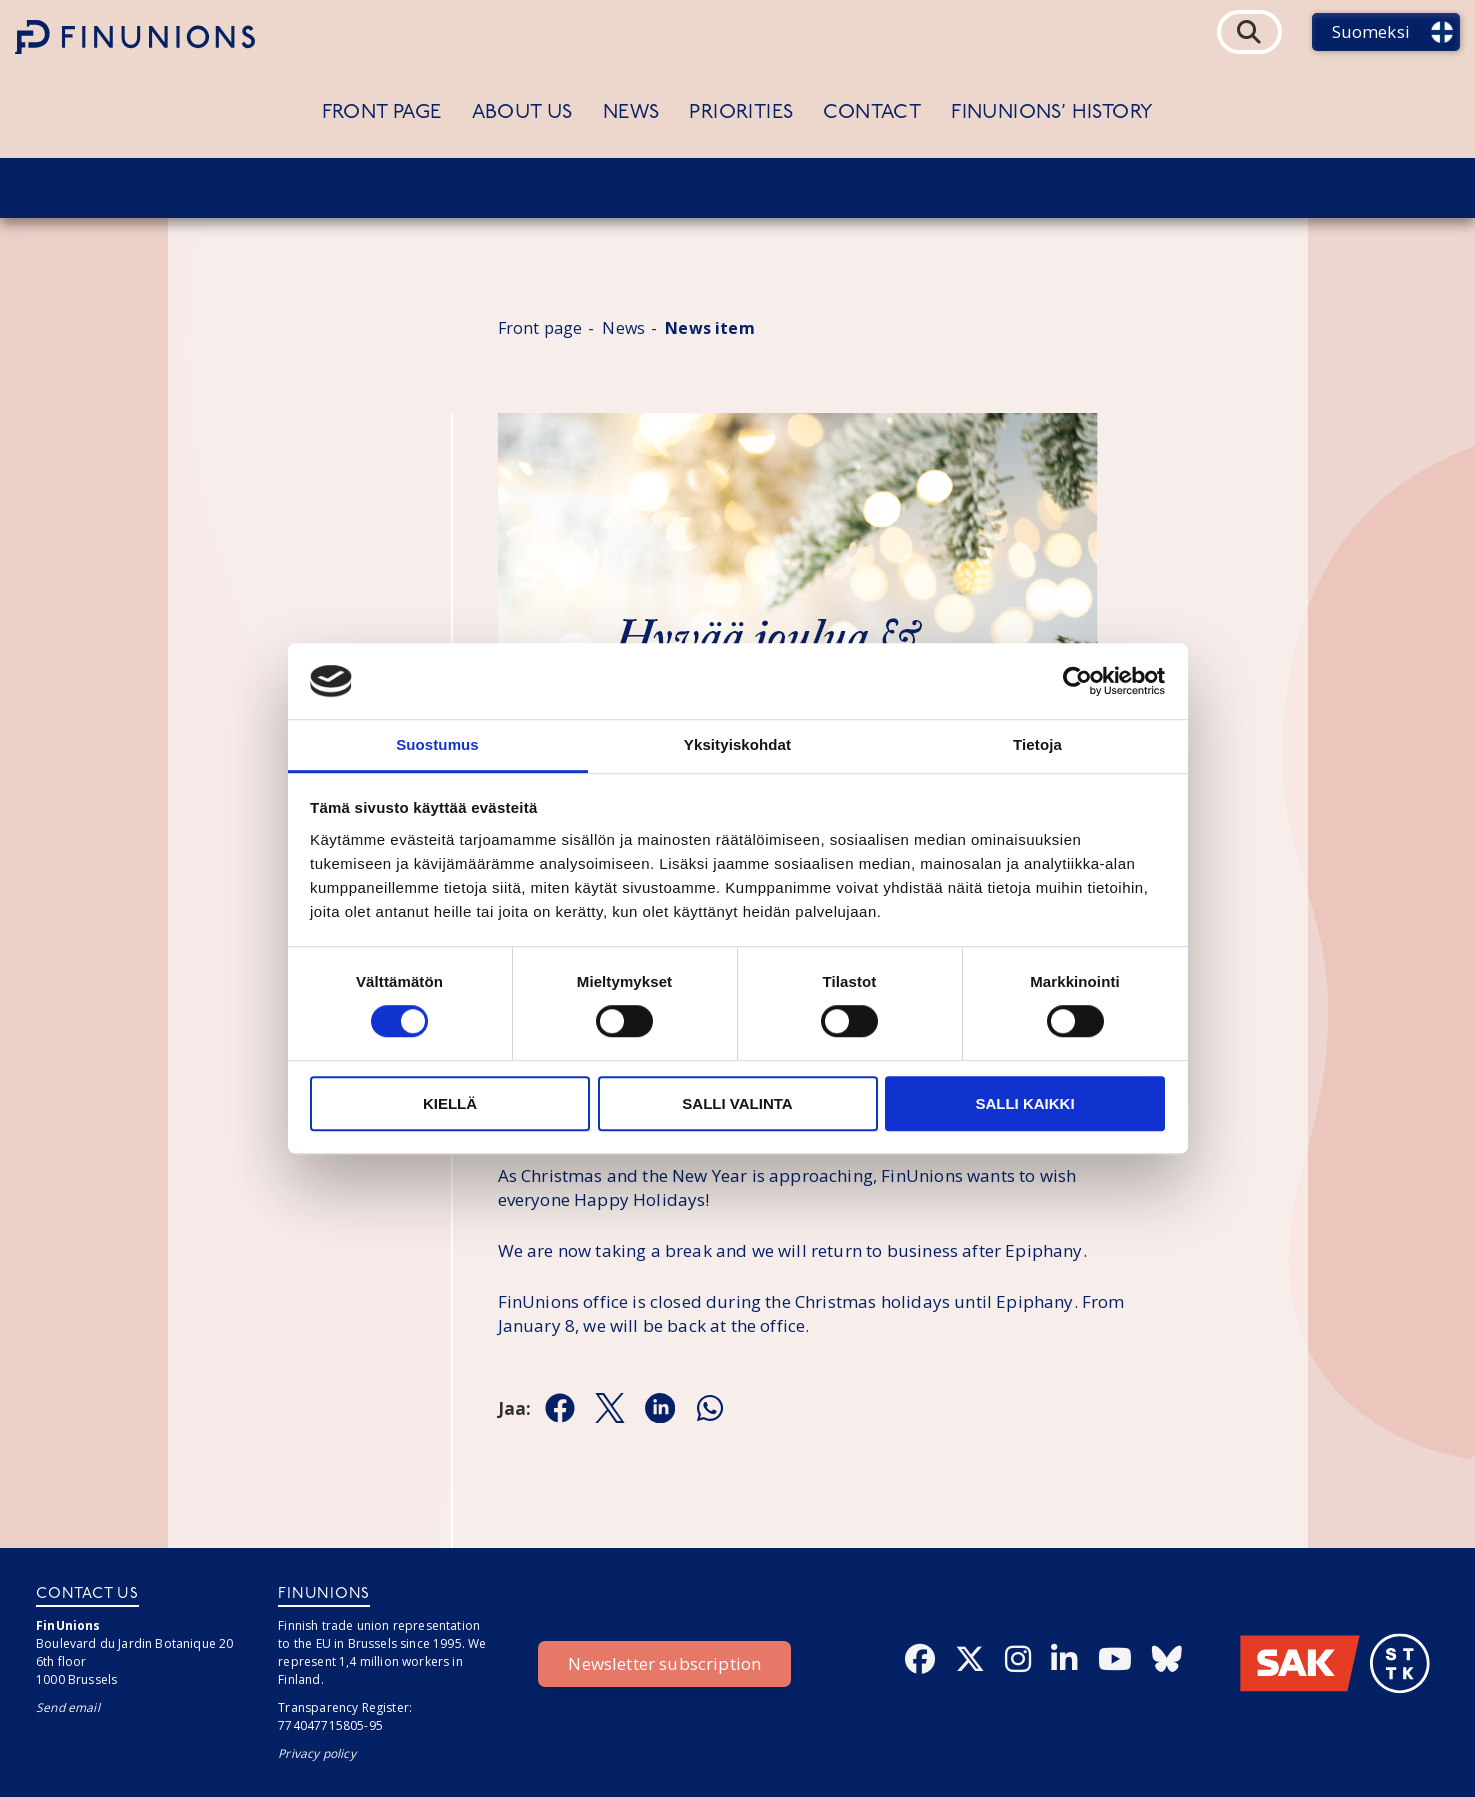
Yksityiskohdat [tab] (737, 745)
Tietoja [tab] (1037, 745)
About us (522, 113)
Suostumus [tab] (437, 745)
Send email (68, 1707)
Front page (382, 113)
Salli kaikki (1024, 1103)
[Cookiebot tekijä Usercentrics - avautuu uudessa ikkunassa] (1077, 681)
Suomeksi (1371, 31)
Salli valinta (737, 1103)
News (631, 113)
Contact (872, 113)
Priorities (741, 113)
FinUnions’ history (1052, 113)
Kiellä (450, 1103)
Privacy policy (316, 1753)
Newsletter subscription (664, 1663)
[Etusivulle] (135, 37)
